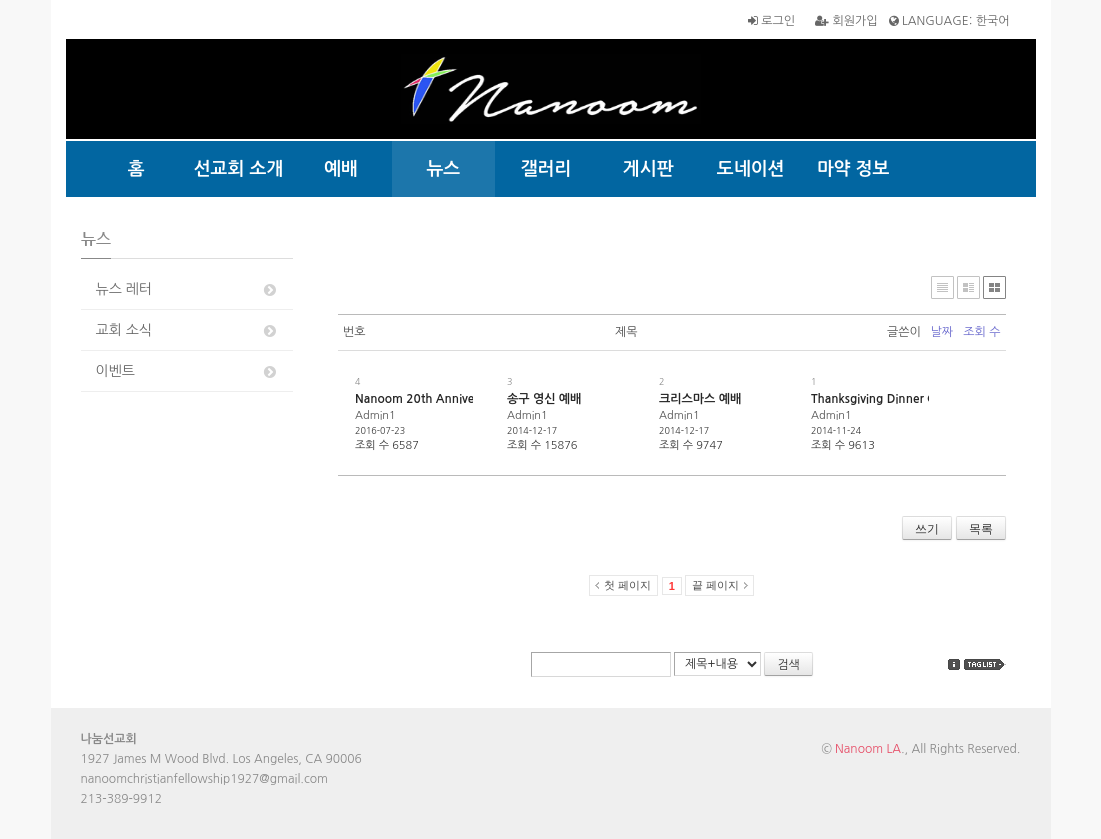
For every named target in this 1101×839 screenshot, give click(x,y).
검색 (788, 665)
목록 (981, 529)
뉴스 (443, 169)
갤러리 (545, 169)
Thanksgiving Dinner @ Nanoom (900, 399)
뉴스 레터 (188, 289)
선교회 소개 (239, 169)
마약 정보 (853, 169)
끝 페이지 (715, 585)
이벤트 (188, 371)
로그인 (771, 21)
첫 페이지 (627, 585)
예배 (341, 169)
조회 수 (981, 332)
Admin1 (375, 415)
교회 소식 (188, 330)
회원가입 (846, 21)
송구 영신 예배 (544, 399)
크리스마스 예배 (700, 399)
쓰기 (927, 529)
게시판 (648, 169)
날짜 (942, 332)
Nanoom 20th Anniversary (427, 399)
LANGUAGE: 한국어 (949, 21)
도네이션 (751, 169)
